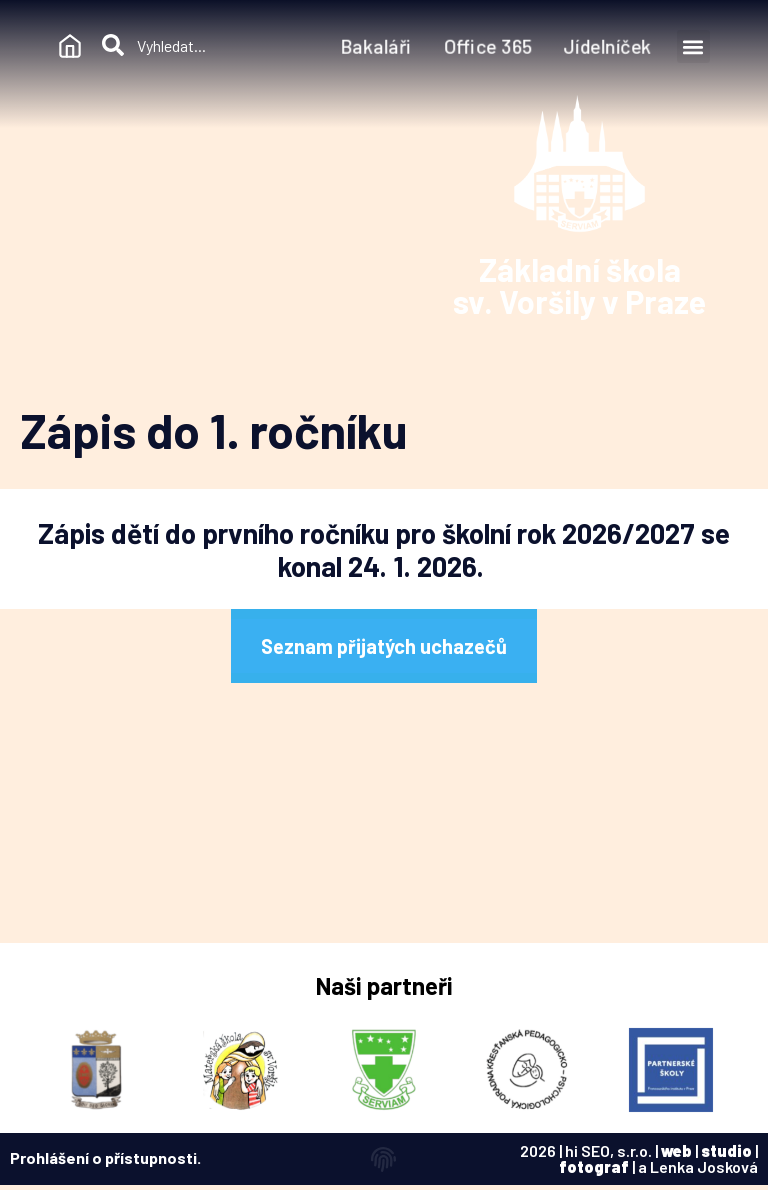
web (676, 1150)
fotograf (594, 1166)
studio (726, 1150)
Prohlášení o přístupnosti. (105, 1157)
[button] (693, 46)
